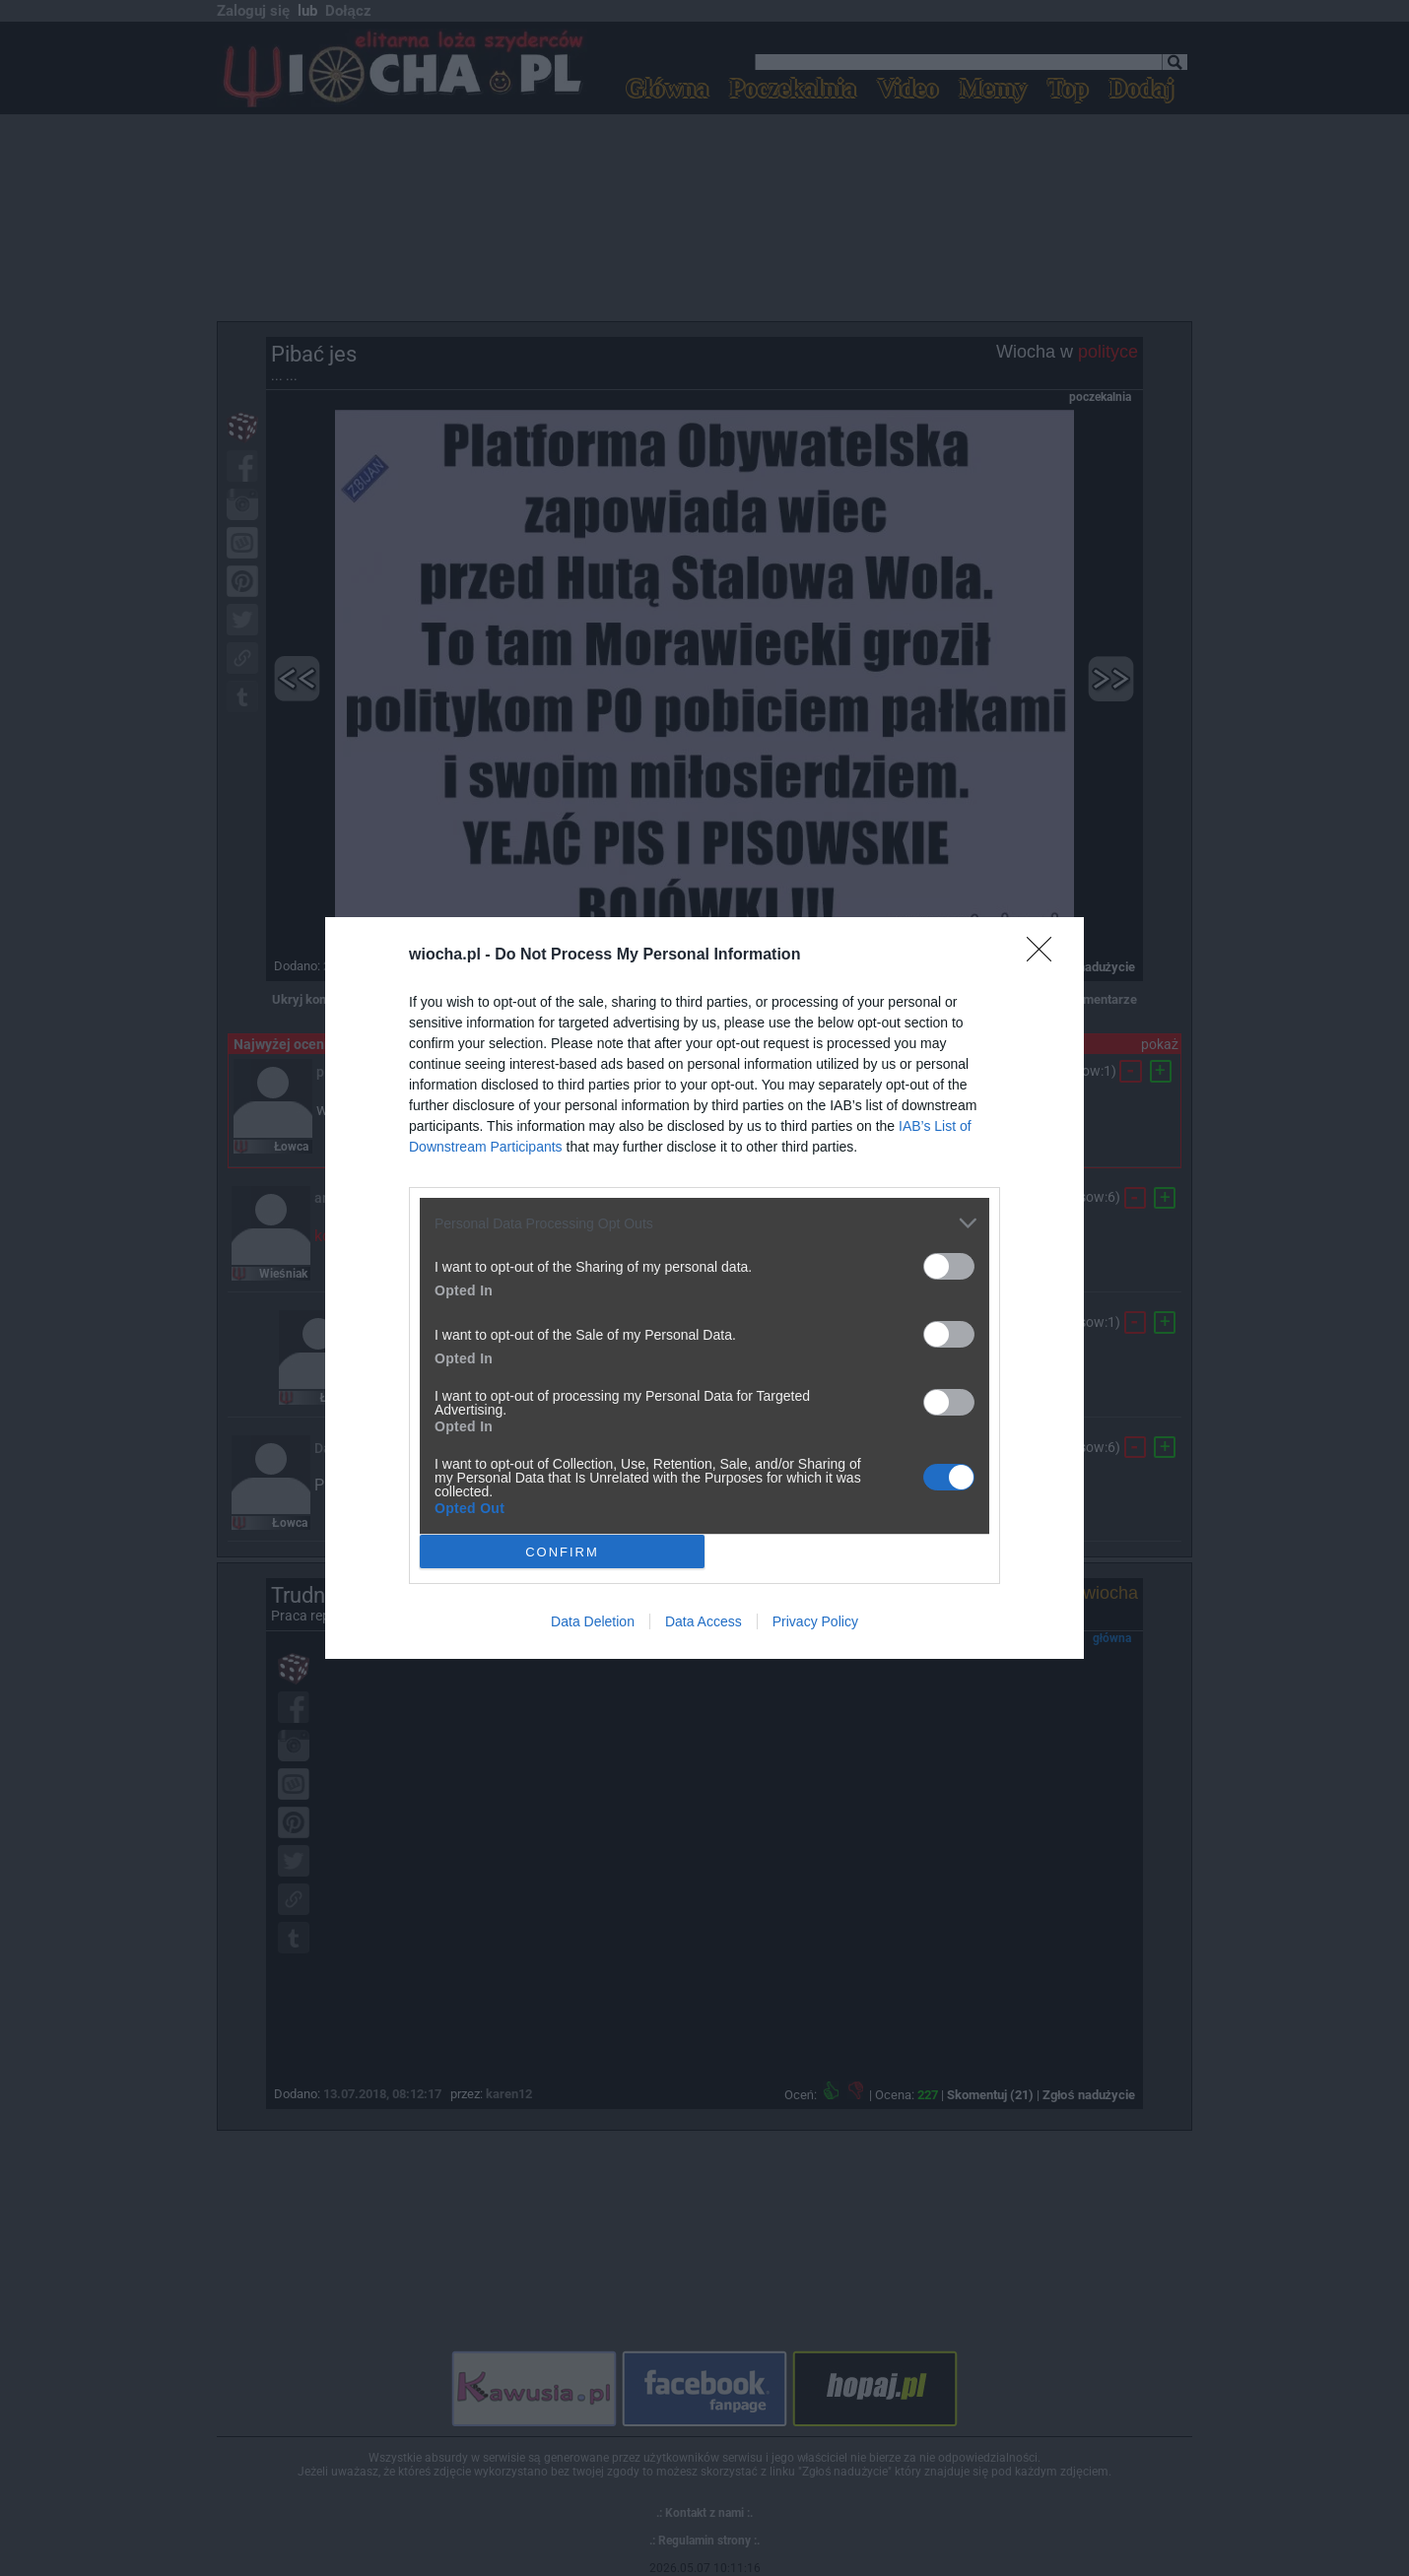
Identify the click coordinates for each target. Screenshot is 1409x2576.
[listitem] (704, 1223)
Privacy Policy (815, 1621)
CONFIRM (562, 1551)
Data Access (703, 1621)
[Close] (1045, 955)
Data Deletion (593, 1621)
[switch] (948, 1266)
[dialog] (704, 1288)
